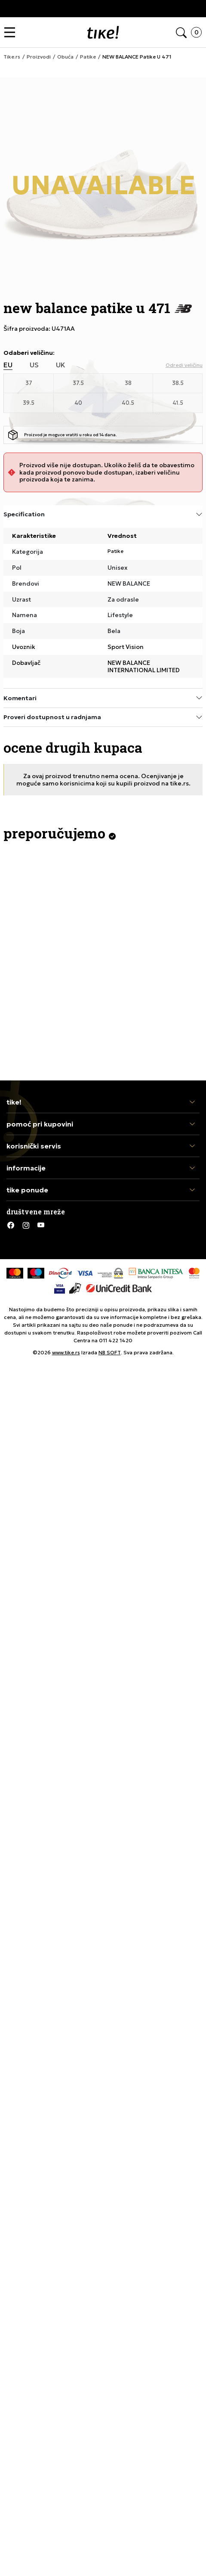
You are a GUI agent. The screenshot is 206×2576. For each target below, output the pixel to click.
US (34, 365)
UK (60, 365)
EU (7, 365)
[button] (11, 32)
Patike (115, 551)
